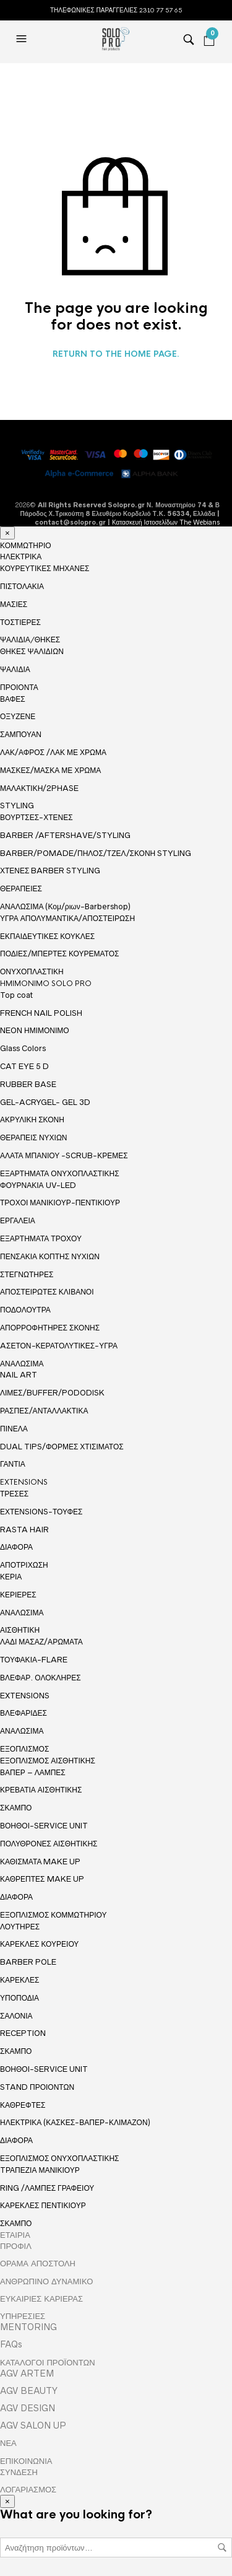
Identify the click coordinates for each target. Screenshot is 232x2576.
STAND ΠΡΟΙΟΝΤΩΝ (37, 2087)
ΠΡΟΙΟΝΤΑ (19, 687)
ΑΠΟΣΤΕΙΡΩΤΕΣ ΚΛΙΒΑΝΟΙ (47, 1291)
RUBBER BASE (28, 1084)
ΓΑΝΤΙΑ (12, 1464)
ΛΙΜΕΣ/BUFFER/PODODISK (52, 1392)
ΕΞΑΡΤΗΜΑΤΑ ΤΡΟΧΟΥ (41, 1238)
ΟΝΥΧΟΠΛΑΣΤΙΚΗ (32, 972)
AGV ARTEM (27, 2373)
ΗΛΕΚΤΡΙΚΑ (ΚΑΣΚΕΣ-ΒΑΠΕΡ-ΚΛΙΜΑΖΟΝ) (75, 2122)
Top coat (16, 995)
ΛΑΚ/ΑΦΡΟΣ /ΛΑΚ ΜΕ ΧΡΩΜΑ (53, 752)
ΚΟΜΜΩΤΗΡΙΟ (25, 546)
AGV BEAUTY (29, 2391)
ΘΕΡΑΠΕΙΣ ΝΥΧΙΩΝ (33, 1137)
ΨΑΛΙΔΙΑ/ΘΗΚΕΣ (30, 640)
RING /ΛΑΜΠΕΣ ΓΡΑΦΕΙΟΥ (47, 2188)
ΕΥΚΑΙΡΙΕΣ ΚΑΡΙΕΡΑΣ (41, 2298)
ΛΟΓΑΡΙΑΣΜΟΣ (28, 2489)
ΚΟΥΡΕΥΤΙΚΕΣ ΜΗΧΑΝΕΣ (44, 568)
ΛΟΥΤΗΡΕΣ (20, 1926)
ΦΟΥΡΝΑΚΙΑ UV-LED (38, 1185)
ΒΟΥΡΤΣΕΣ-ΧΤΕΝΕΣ (36, 817)
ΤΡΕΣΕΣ (14, 1493)
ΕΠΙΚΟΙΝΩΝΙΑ (26, 2461)
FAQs (11, 2344)
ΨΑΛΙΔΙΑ (15, 669)
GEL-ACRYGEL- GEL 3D (45, 1102)
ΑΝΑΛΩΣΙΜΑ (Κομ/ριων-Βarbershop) (65, 906)
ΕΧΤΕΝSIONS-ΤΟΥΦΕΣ (41, 1511)
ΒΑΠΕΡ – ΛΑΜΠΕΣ (33, 1772)
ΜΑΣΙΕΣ (13, 604)
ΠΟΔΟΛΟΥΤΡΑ (25, 1309)
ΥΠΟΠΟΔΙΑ (19, 1997)
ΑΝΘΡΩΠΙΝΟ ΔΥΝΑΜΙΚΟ (46, 2281)
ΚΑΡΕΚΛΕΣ (19, 1979)
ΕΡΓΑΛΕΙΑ (17, 1220)
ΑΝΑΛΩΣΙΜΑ (21, 1364)
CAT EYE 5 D (24, 1066)
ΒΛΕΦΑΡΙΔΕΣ (23, 1713)
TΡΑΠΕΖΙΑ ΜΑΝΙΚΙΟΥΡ (40, 2170)
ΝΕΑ (8, 2443)
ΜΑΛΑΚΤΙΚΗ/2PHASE (39, 788)
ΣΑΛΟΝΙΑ (16, 2015)
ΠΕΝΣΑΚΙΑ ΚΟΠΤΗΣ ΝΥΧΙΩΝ (50, 1256)
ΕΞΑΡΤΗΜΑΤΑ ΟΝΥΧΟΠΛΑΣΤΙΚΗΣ (59, 1174)
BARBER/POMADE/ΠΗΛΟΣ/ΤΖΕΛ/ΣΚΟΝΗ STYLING (95, 853)
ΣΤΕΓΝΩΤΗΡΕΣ (26, 1274)
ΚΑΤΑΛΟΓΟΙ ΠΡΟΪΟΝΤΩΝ (47, 2362)
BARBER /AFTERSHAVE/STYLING (65, 835)
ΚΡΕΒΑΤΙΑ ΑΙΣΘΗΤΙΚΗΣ (41, 1789)
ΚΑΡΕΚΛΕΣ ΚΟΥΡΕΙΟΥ (39, 1944)
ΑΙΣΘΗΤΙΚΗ (20, 1630)
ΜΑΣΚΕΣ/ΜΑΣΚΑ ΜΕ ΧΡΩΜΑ (50, 770)
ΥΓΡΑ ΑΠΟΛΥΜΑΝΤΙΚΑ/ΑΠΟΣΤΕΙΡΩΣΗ (67, 918)
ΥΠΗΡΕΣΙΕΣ (22, 2316)
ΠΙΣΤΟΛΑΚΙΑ (22, 586)
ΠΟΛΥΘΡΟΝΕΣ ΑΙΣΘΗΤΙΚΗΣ (49, 1843)
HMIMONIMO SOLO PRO (46, 984)
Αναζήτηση (222, 2547)
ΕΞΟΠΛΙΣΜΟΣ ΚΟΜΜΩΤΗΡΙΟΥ (53, 1915)
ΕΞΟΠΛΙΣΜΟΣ (24, 1749)
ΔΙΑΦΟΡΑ (16, 1547)
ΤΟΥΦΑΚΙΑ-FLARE (33, 1659)
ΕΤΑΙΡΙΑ (15, 2235)
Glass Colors (23, 1048)
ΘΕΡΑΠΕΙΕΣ (21, 888)
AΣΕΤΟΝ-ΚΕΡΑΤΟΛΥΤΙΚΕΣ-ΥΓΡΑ (59, 1345)
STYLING (17, 805)
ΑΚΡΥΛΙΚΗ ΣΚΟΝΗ (32, 1119)
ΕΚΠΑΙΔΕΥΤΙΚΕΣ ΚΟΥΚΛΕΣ (47, 936)
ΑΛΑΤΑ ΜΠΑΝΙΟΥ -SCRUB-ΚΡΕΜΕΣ (64, 1155)
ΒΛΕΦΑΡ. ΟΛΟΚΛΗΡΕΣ (40, 1677)
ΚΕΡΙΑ (11, 1576)
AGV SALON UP (33, 2425)
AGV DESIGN (27, 2408)
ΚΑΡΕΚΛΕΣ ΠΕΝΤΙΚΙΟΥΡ (43, 2205)
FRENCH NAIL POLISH (41, 1013)
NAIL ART (18, 1374)
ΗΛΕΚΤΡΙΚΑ (20, 557)
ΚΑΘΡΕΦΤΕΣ (22, 2105)
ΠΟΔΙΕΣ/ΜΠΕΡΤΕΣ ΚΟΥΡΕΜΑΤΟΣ (59, 953)
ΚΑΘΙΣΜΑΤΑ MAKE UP (40, 1861)
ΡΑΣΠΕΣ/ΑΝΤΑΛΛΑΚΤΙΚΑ (44, 1410)
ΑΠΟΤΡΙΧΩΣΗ (24, 1565)
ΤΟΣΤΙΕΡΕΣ (20, 622)
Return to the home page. (116, 354)
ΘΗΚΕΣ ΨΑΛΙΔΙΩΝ (32, 651)
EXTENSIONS (24, 1482)
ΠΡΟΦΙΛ (16, 2246)
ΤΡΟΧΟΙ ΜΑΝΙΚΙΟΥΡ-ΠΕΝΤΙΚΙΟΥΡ (60, 1202)
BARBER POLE (28, 1962)
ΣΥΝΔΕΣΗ (19, 2472)
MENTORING (28, 2327)
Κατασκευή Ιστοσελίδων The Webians (166, 522)
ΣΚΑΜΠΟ (16, 1807)
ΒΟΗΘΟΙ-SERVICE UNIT (44, 1825)
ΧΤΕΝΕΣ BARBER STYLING (50, 870)
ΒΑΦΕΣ (12, 699)
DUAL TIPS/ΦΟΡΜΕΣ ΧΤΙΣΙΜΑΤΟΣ (62, 1446)
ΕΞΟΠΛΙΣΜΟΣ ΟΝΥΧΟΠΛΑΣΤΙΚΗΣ (59, 2158)
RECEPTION (23, 2033)
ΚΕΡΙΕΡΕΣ (18, 1594)
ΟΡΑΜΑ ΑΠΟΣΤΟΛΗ (37, 2263)
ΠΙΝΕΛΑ (14, 1428)
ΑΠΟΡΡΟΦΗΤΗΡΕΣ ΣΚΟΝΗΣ (50, 1327)
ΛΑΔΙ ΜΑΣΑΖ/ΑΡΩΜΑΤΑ (41, 1641)
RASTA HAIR (24, 1529)
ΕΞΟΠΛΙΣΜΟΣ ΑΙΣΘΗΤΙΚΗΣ (47, 1761)
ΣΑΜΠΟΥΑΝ (20, 734)
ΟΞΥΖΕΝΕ (17, 716)
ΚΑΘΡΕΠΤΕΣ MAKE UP (42, 1879)
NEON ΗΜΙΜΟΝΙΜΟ (34, 1030)
